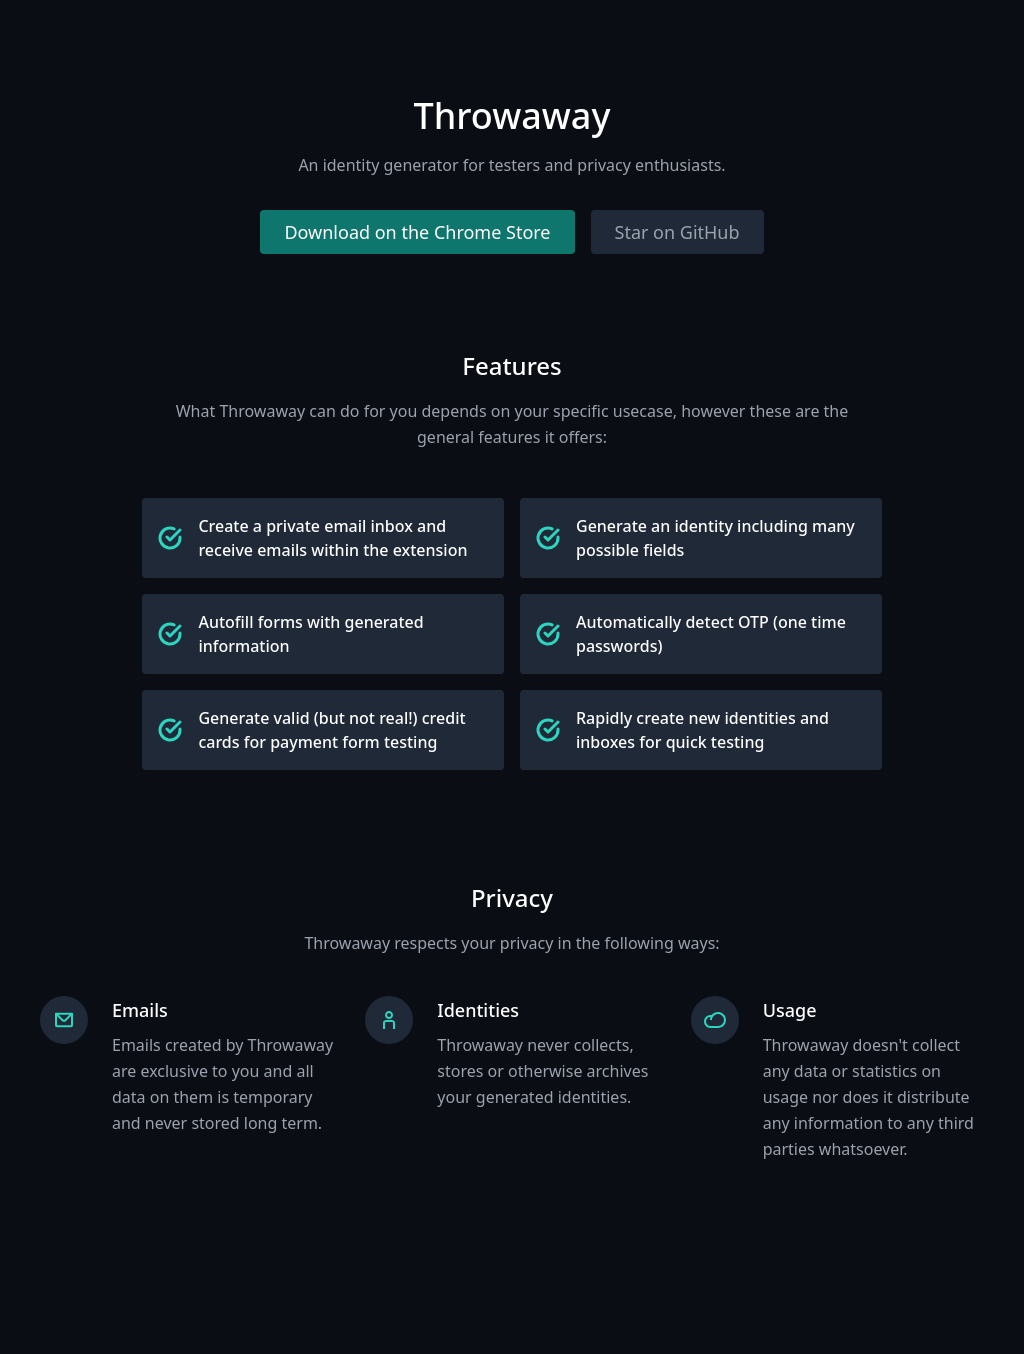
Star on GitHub (677, 232)
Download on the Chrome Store (417, 232)
